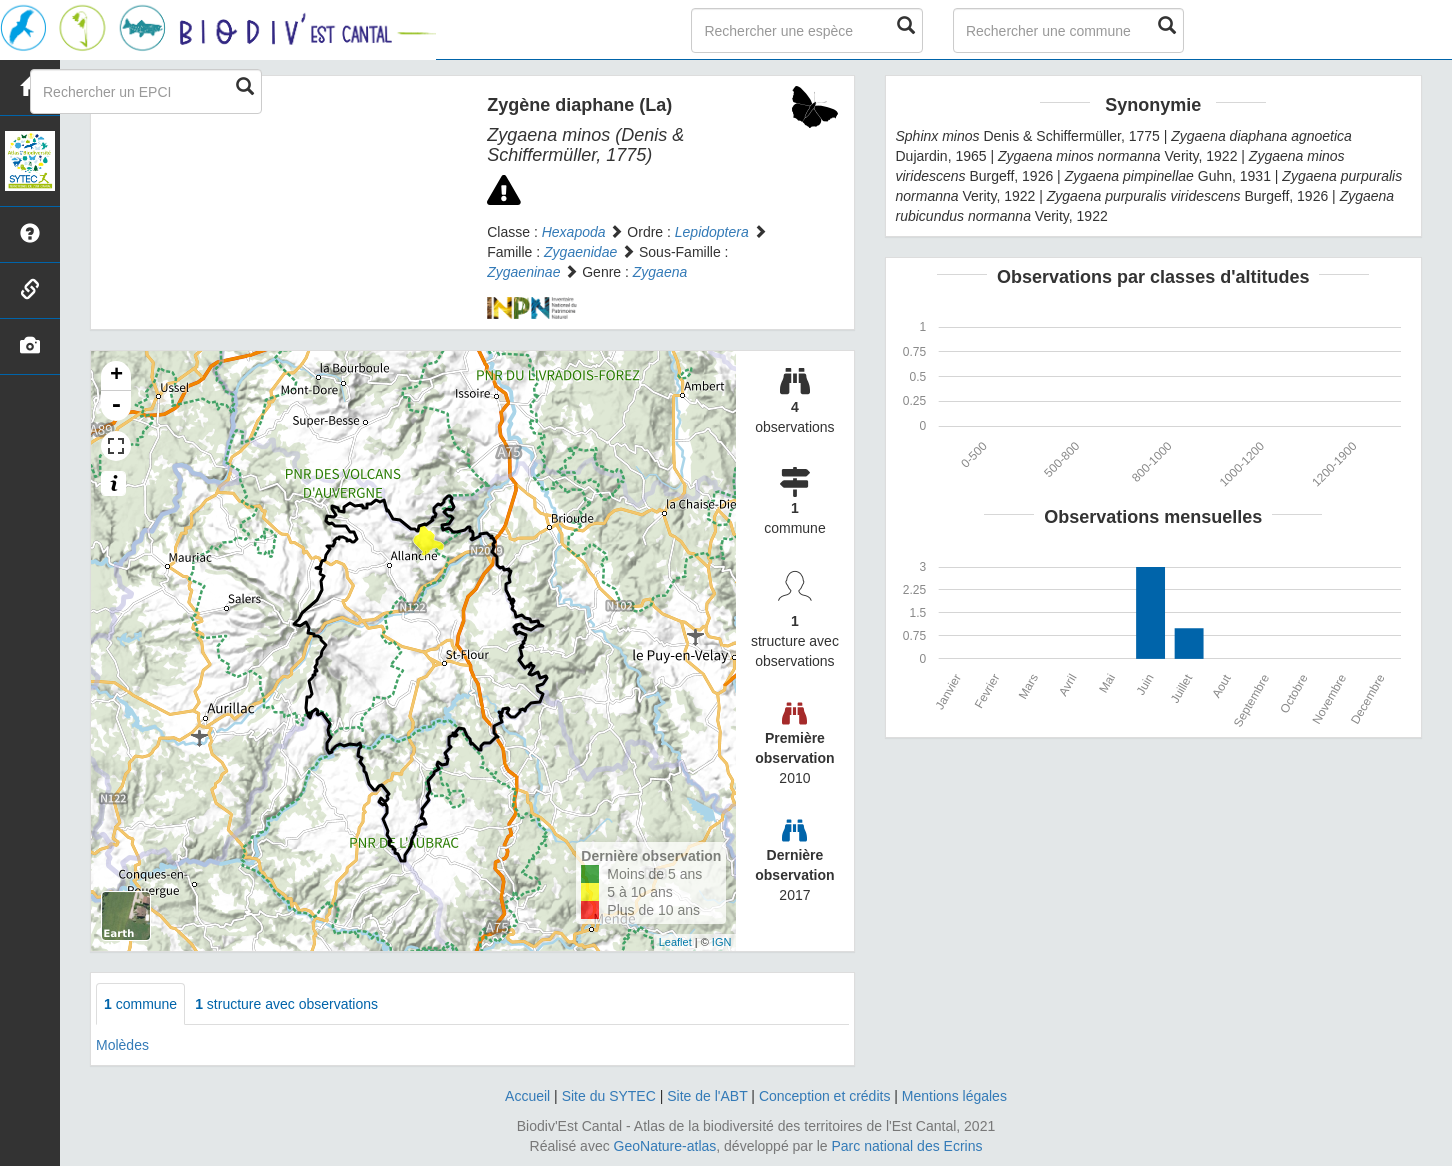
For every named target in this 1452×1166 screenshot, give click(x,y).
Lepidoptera (712, 232)
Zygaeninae (523, 272)
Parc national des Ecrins (907, 1146)
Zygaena (660, 272)
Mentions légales (954, 1096)
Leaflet (675, 942)
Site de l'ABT (707, 1096)
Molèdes (122, 1045)
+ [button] (116, 376)
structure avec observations (286, 1004)
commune (140, 1004)
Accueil (527, 1096)
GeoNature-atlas (665, 1146)
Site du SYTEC (609, 1096)
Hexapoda (574, 232)
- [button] (116, 406)
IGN (722, 942)
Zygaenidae (580, 252)
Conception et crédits (825, 1096)
